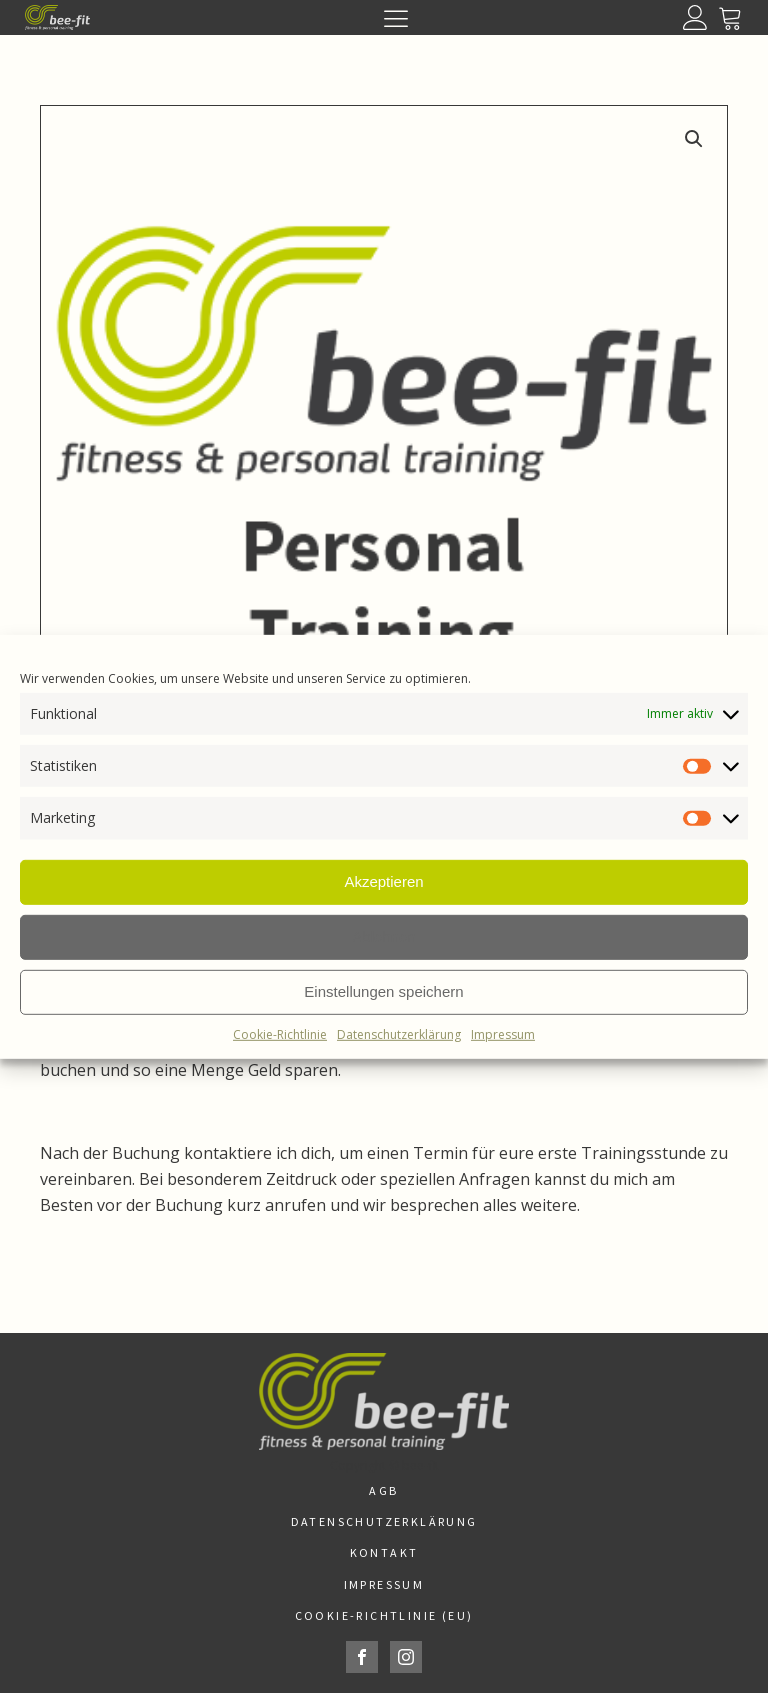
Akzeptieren (383, 881)
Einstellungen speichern (383, 991)
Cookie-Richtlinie (280, 1033)
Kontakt (384, 1552)
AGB (383, 1490)
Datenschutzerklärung (399, 1033)
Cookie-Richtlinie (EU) (384, 1615)
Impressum (503, 1033)
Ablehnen (383, 936)
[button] (694, 139)
